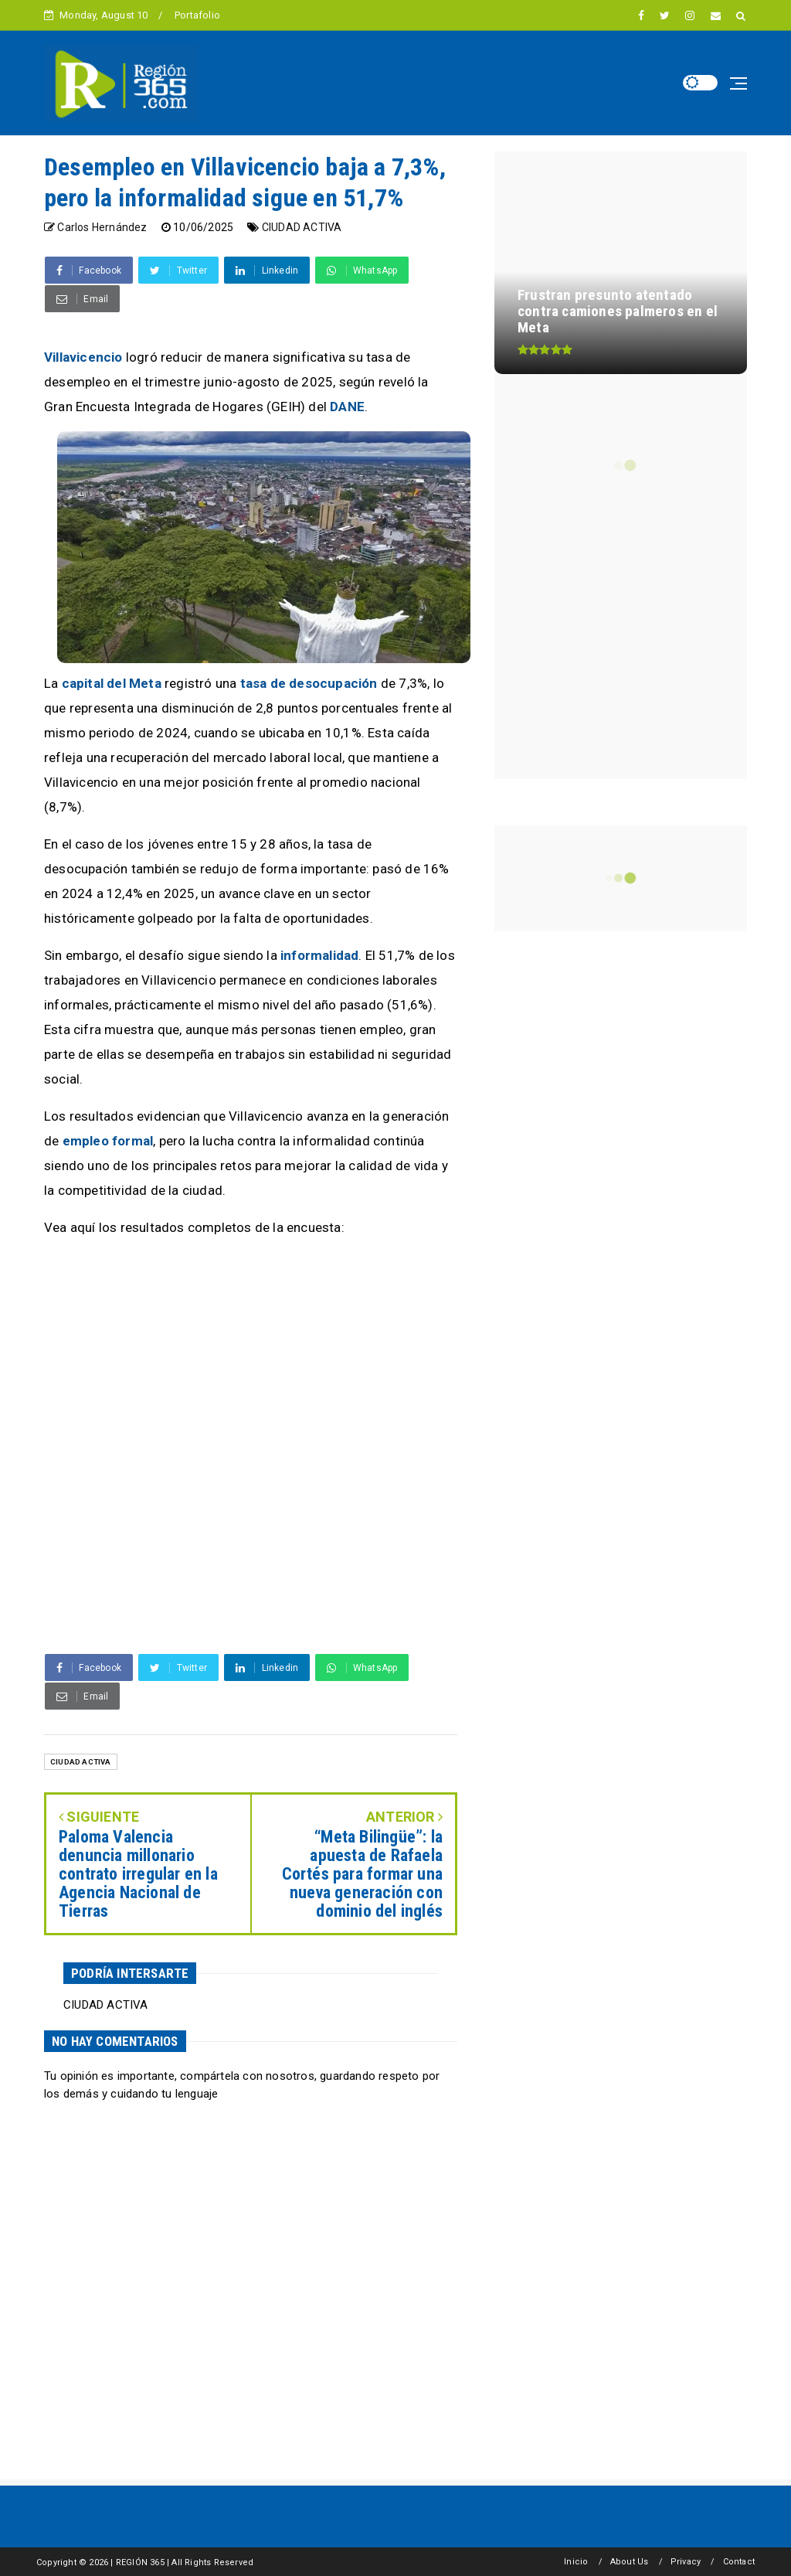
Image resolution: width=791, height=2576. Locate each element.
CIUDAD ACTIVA (302, 227)
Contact (739, 2561)
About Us (629, 2561)
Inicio (576, 2561)
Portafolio (197, 15)
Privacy (685, 2561)
